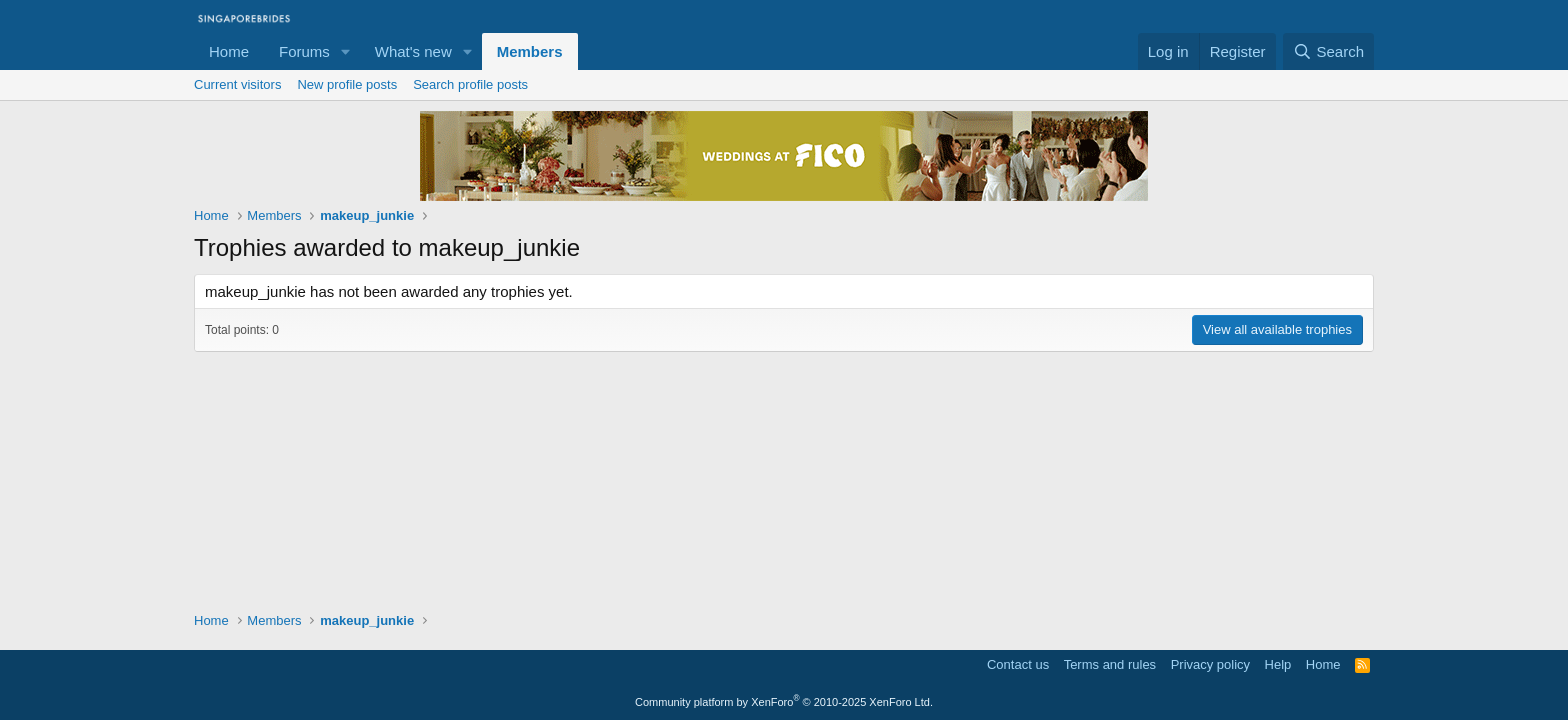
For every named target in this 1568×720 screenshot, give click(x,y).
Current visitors (237, 84)
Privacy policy (1210, 664)
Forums (304, 51)
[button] (346, 51)
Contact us (1018, 664)
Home (229, 51)
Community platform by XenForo (784, 702)
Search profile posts (470, 84)
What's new (413, 51)
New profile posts (347, 84)
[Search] (1328, 51)
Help (1278, 664)
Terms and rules (1110, 664)
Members (530, 51)
